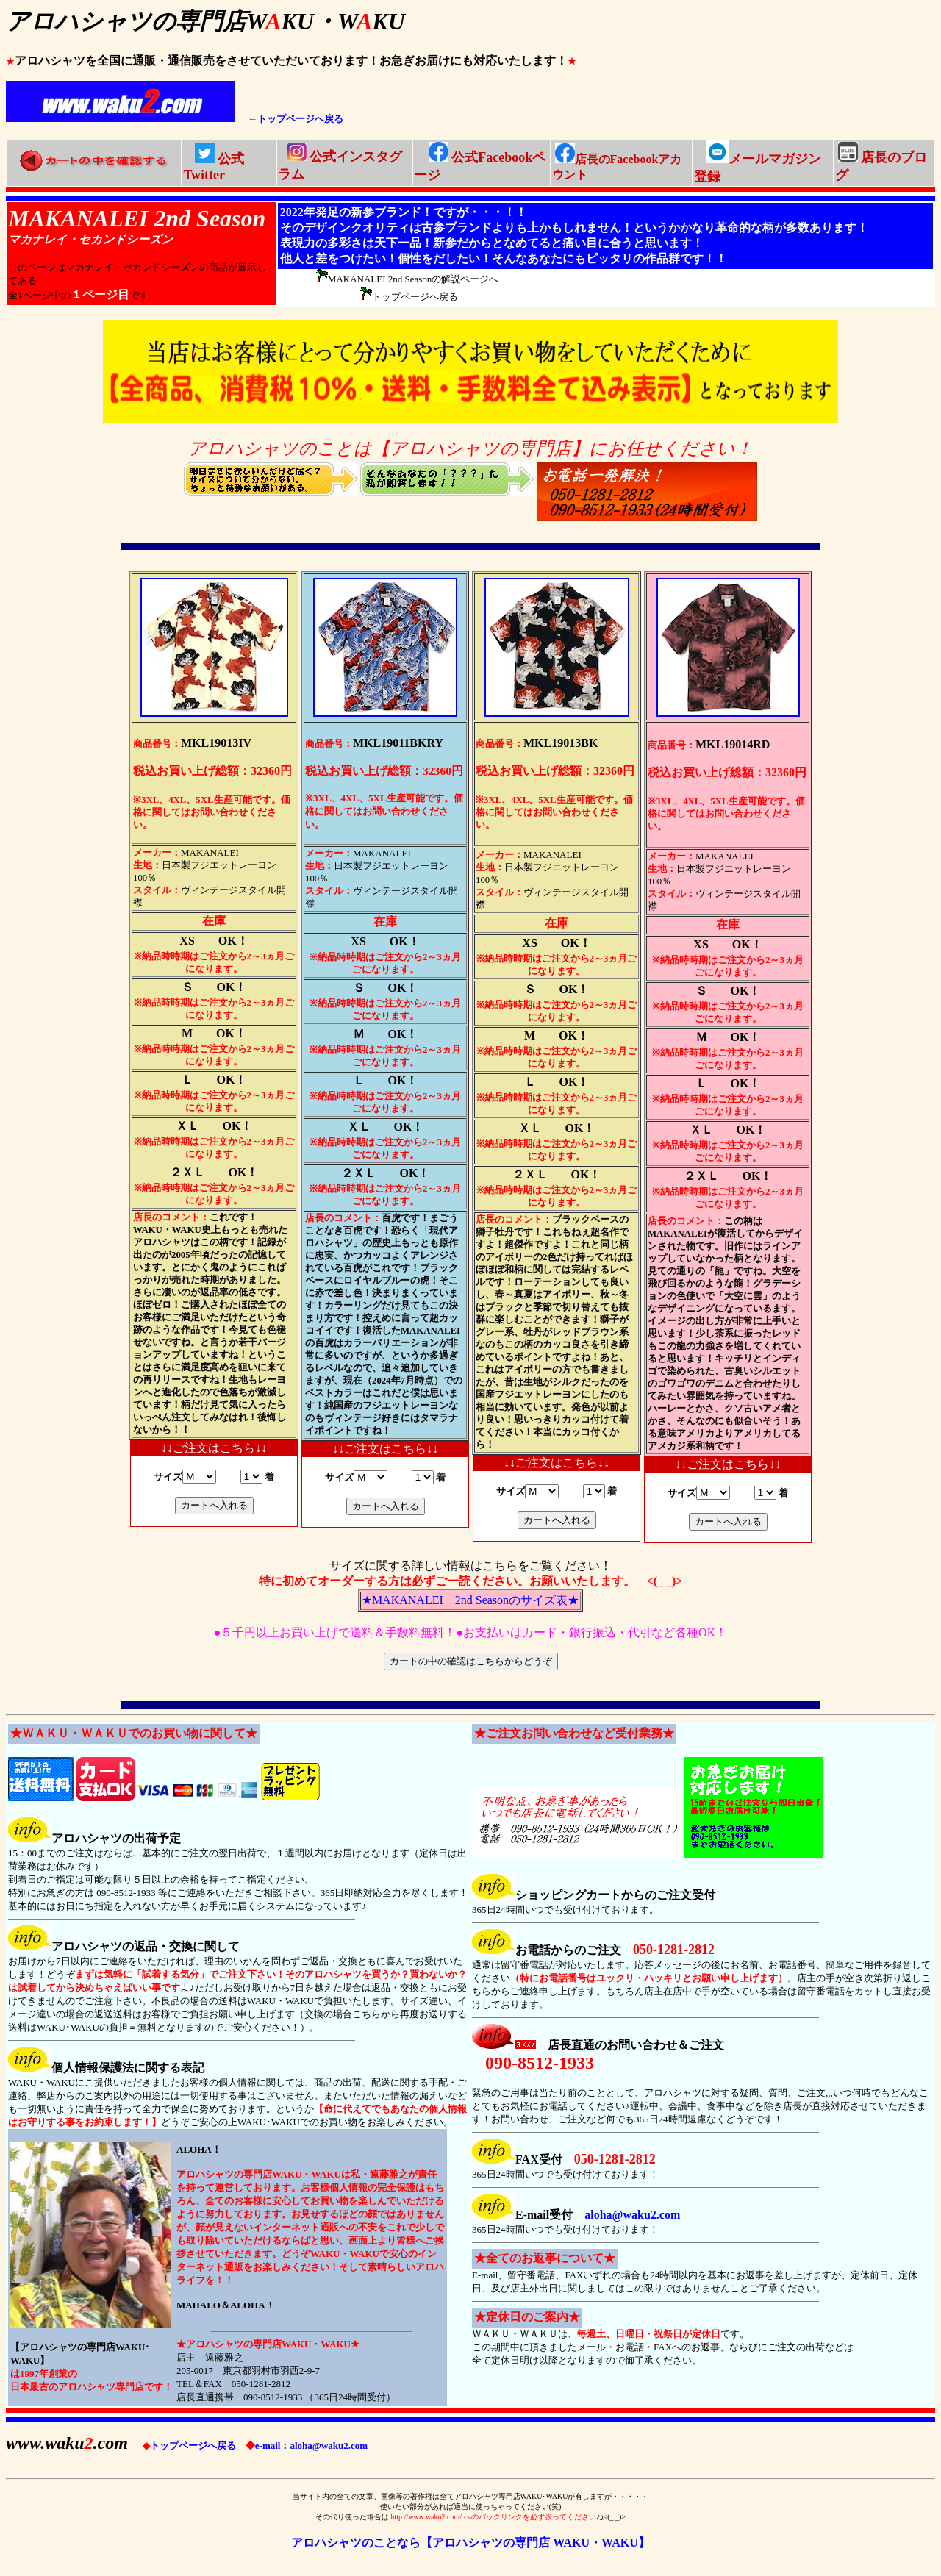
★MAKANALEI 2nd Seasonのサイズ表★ (470, 1600)
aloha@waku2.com (632, 2214)
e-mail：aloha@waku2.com (307, 2445)
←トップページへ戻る (295, 118)
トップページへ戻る (189, 2445)
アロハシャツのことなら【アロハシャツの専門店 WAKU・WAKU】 (470, 2542)
